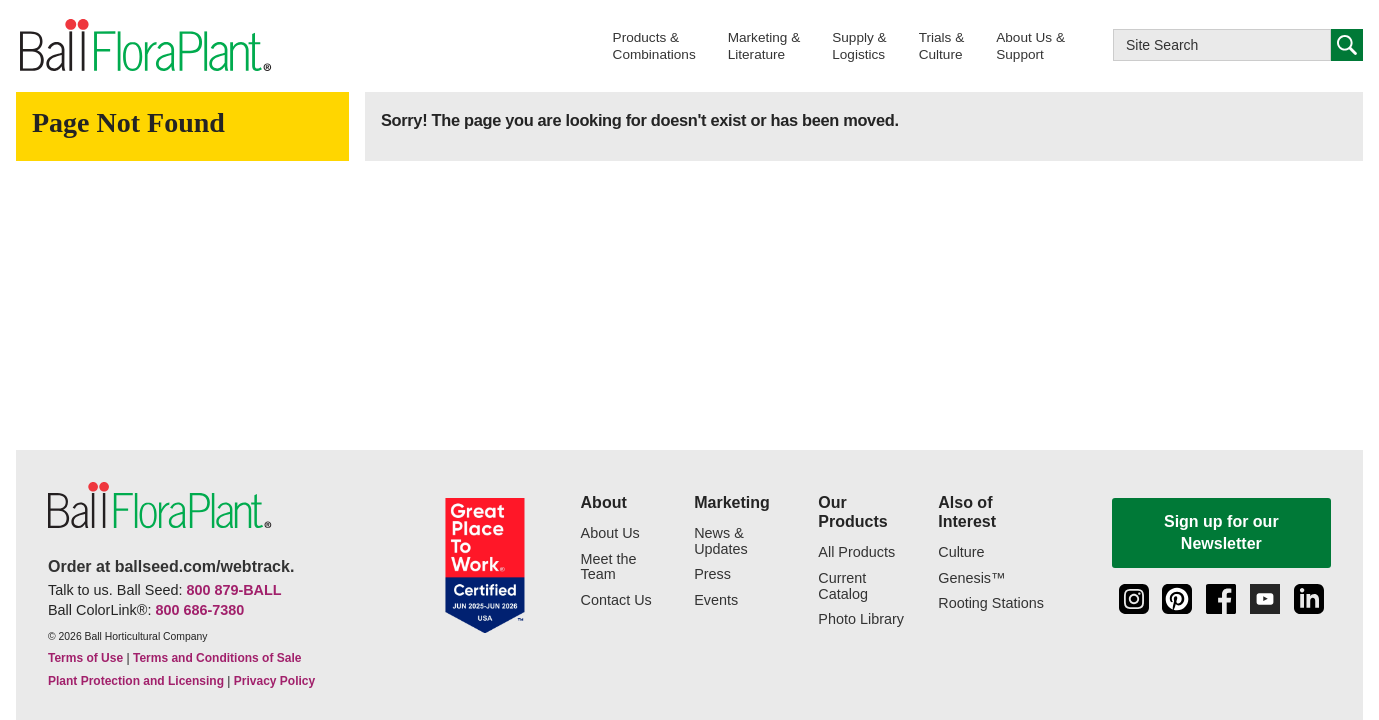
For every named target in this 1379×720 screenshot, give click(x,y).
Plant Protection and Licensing (136, 681)
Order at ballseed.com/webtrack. (171, 566)
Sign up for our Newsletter (1221, 532)
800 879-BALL (233, 590)
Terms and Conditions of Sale (217, 658)
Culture (961, 552)
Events (716, 600)
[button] (654, 45)
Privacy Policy (274, 681)
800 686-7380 (199, 610)
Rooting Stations (991, 603)
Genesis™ (971, 578)
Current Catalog (843, 586)
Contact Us (616, 600)
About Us (610, 533)
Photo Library (861, 619)
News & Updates (721, 541)
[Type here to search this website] (1222, 45)
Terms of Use (85, 658)
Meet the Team (609, 567)
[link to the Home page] (144, 45)
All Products (856, 552)
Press (712, 574)
